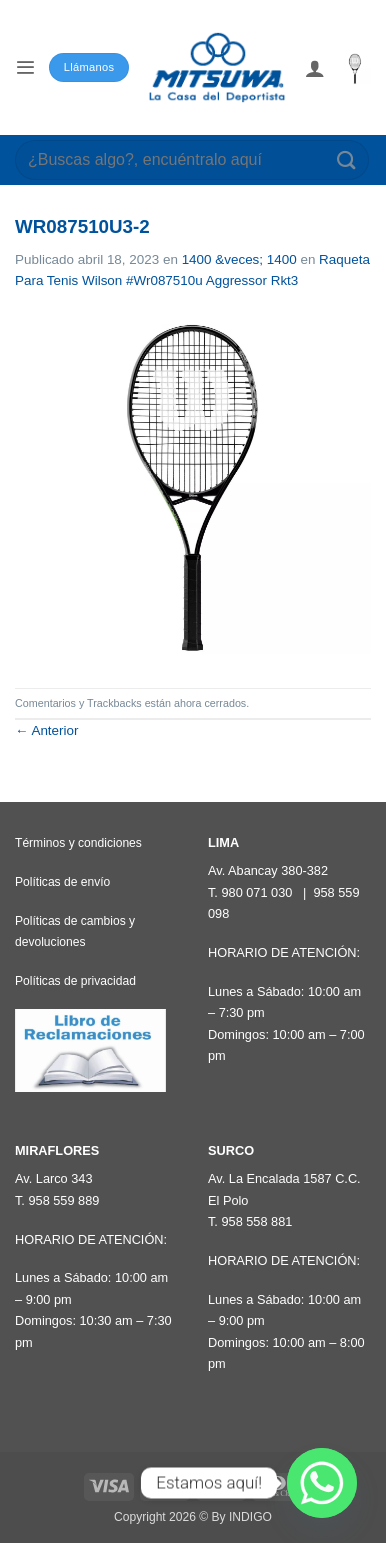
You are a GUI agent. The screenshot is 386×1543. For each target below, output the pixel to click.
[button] (25, 67)
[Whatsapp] (322, 1483)
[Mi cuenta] (315, 68)
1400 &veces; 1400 (239, 259)
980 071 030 (256, 892)
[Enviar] (347, 159)
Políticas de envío (62, 882)
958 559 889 (63, 1200)
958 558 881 (256, 1221)
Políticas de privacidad (75, 981)
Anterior (46, 730)
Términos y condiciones (78, 843)
